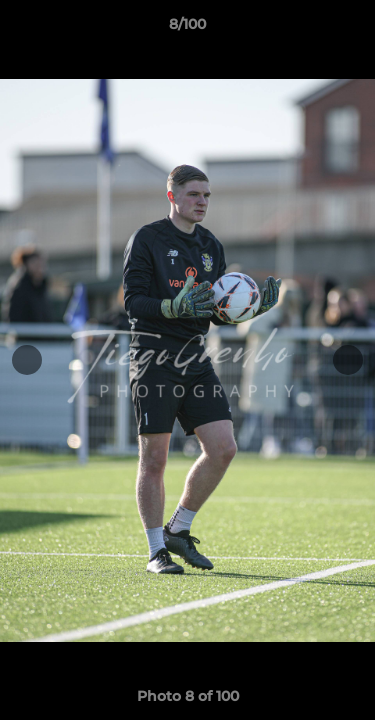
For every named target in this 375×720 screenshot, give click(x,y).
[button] (351, 29)
